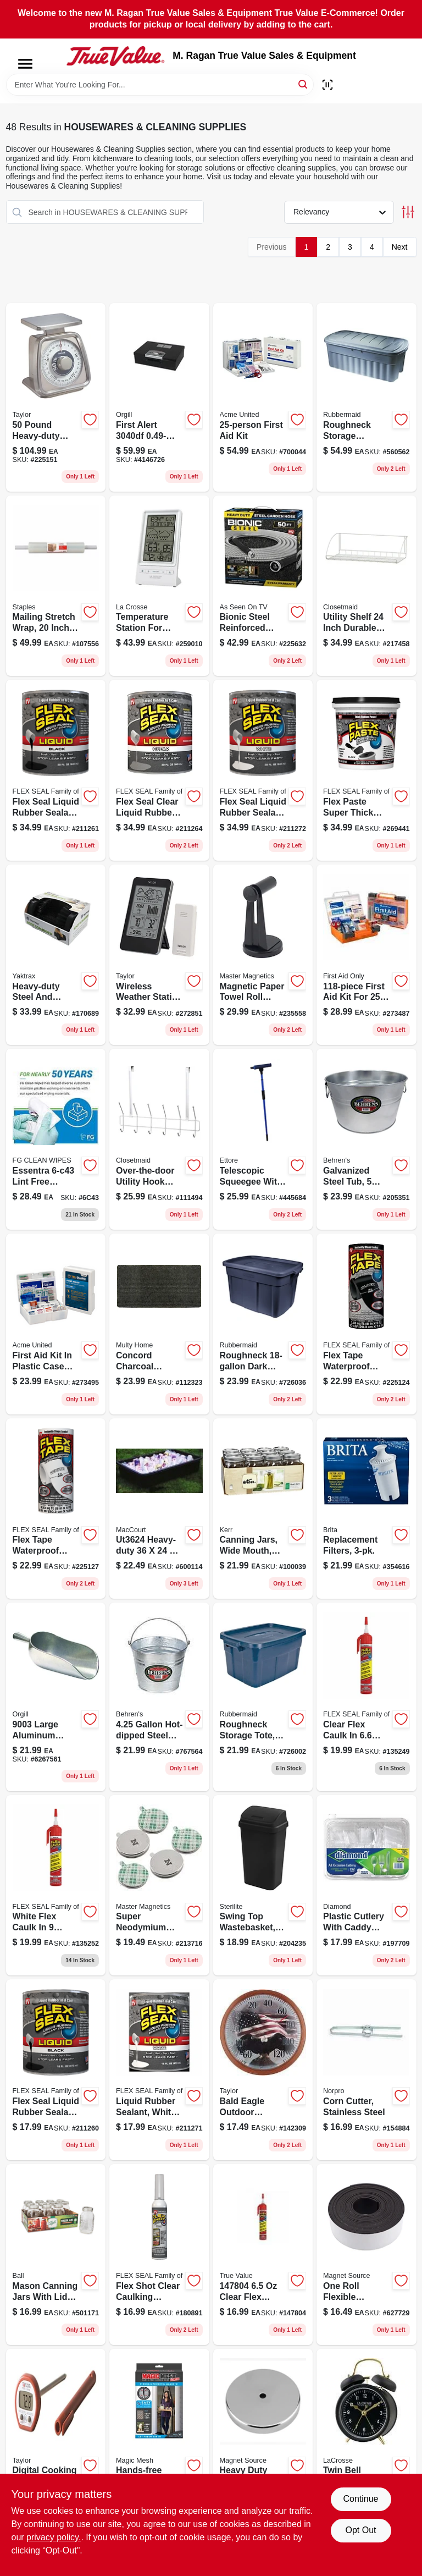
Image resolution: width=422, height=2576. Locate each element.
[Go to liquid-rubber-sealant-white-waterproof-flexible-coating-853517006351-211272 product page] (263, 770)
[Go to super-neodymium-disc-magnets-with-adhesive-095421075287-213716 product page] (159, 1885)
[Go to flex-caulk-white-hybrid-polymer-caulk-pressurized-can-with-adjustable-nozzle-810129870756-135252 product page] (56, 1885)
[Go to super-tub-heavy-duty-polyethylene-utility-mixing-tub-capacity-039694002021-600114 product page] (159, 1508)
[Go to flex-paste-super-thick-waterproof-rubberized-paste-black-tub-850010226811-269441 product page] (366, 770)
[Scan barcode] (327, 84)
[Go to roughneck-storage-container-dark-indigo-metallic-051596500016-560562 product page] (366, 397)
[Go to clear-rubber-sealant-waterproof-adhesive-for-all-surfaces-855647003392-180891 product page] (159, 2254)
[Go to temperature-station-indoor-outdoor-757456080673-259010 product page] (159, 586)
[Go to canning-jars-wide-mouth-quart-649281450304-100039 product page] (263, 1508)
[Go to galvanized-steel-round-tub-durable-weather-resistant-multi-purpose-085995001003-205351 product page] (366, 1139)
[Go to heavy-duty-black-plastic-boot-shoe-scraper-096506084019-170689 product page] (56, 955)
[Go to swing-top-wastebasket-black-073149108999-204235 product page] (263, 1885)
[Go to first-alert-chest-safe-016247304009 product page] (159, 397)
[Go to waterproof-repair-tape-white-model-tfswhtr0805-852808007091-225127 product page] (56, 1508)
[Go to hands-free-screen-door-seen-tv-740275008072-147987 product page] (159, 2439)
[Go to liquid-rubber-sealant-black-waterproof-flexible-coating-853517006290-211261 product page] (56, 770)
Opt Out (360, 2530)
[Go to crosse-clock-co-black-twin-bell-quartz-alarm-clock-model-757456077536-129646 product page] (366, 2439)
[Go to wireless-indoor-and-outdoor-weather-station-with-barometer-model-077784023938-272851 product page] (159, 955)
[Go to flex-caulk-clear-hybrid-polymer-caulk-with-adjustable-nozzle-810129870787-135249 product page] (366, 1697)
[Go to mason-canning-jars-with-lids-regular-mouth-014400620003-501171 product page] (56, 2254)
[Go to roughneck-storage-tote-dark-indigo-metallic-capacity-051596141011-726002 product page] (263, 1697)
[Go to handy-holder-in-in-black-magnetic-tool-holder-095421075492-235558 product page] (263, 955)
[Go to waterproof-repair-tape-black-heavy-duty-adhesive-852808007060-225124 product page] (366, 1324)
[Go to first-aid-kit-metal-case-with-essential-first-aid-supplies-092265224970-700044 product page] (263, 397)
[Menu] (25, 64)
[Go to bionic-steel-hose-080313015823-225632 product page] (263, 586)
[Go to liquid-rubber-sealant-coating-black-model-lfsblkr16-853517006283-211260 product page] (56, 2069)
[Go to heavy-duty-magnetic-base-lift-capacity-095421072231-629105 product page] (263, 2439)
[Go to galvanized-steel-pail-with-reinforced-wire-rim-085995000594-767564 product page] (159, 1697)
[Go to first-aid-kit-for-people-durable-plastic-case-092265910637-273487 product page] (366, 955)
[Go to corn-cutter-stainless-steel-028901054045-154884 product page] (366, 2069)
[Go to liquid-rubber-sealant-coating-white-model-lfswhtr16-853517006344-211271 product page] (159, 2069)
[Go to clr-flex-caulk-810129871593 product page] (263, 2254)
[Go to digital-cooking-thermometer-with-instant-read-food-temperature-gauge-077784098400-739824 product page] (56, 2439)
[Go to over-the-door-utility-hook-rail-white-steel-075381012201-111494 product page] (159, 1139)
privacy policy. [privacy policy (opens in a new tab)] (53, 2537)
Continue (360, 2498)
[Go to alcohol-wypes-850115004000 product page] (56, 1139)
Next (400, 247)
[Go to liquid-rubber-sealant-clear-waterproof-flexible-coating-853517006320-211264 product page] (159, 770)
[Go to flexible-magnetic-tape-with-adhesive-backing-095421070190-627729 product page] (366, 2254)
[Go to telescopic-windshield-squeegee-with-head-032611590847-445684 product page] (263, 1139)
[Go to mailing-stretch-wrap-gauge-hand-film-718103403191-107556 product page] (56, 586)
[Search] (304, 84)
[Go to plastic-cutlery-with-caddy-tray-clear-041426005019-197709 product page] (366, 1885)
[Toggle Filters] (408, 212)
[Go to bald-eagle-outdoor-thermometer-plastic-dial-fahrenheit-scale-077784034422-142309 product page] (263, 2069)
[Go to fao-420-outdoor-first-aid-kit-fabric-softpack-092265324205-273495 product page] (56, 1324)
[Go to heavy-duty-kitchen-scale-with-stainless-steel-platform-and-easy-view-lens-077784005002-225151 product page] (56, 397)
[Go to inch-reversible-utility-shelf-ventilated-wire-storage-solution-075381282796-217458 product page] (366, 586)
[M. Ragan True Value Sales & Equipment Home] (115, 56)
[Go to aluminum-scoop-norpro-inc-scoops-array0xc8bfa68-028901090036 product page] (56, 1697)
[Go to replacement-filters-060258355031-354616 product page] (366, 1508)
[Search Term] (160, 85)
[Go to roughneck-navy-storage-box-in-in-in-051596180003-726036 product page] (263, 1324)
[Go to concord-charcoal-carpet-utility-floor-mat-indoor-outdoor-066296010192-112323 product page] (159, 1324)
